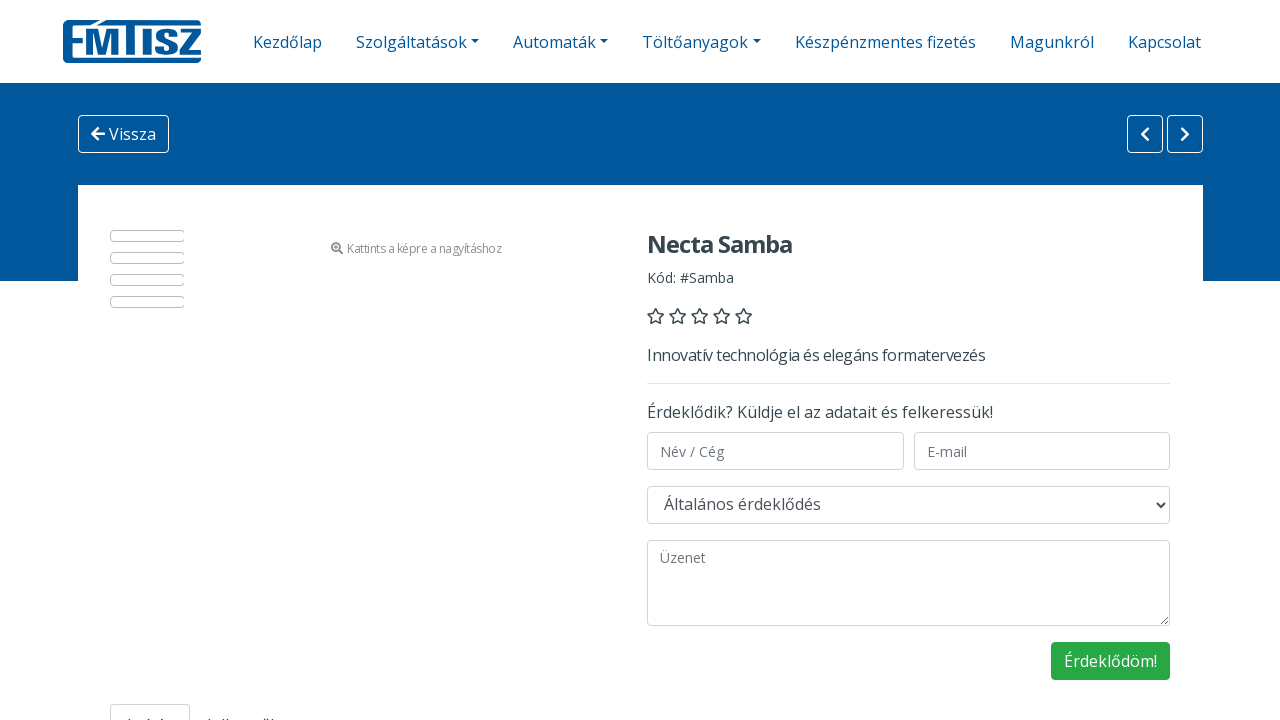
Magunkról (1052, 42)
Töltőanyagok (695, 42)
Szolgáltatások (411, 42)
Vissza (123, 134)
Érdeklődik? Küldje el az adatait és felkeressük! (820, 412)
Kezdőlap (287, 42)
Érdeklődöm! (1110, 661)
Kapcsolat (1164, 42)
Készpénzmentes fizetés (885, 42)
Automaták (554, 42)
